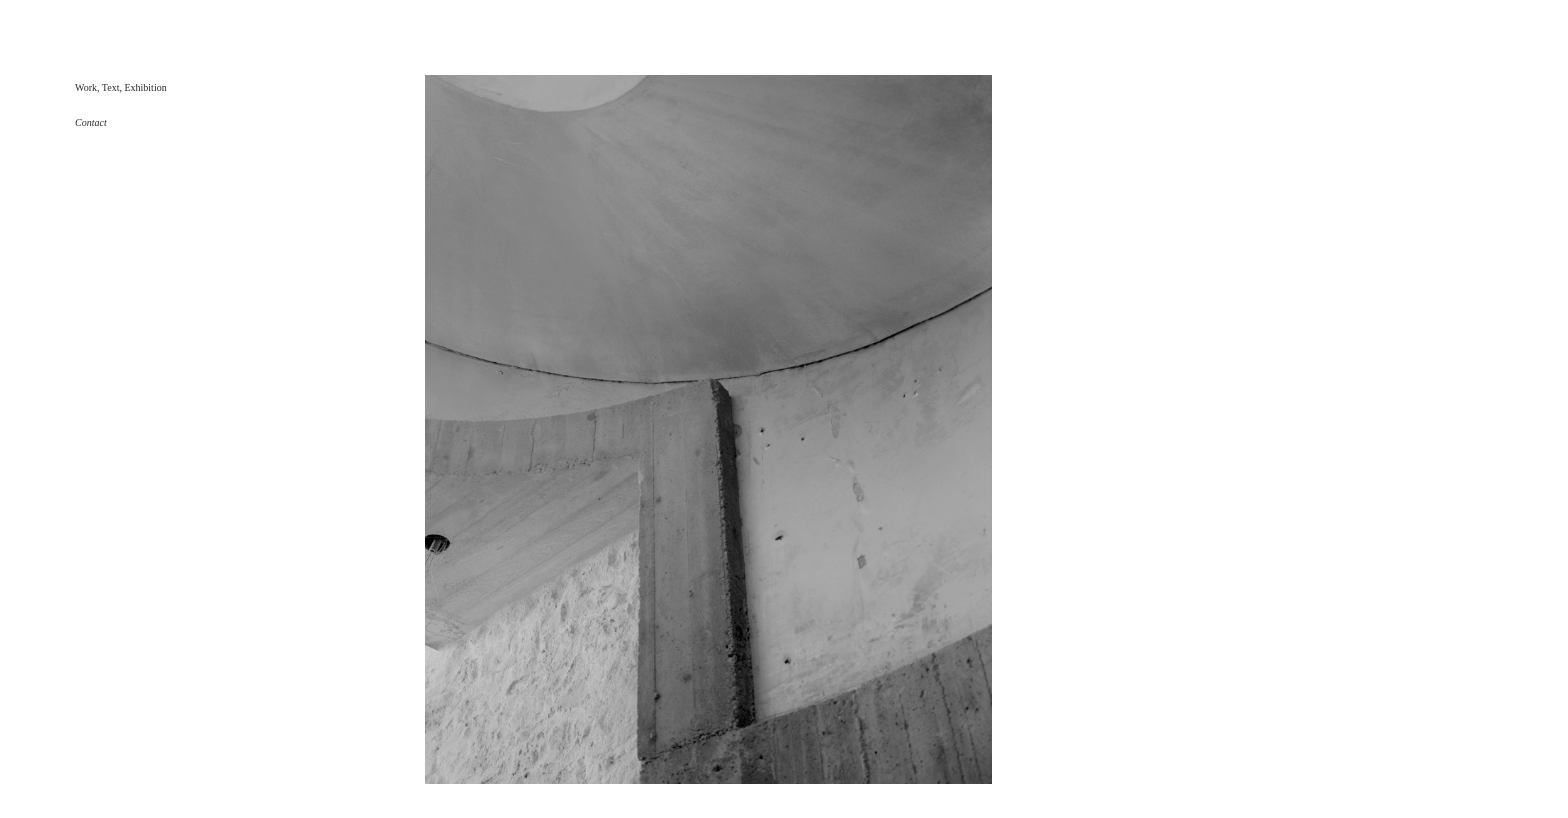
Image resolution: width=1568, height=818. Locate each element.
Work (86, 87)
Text (111, 87)
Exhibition (145, 87)
